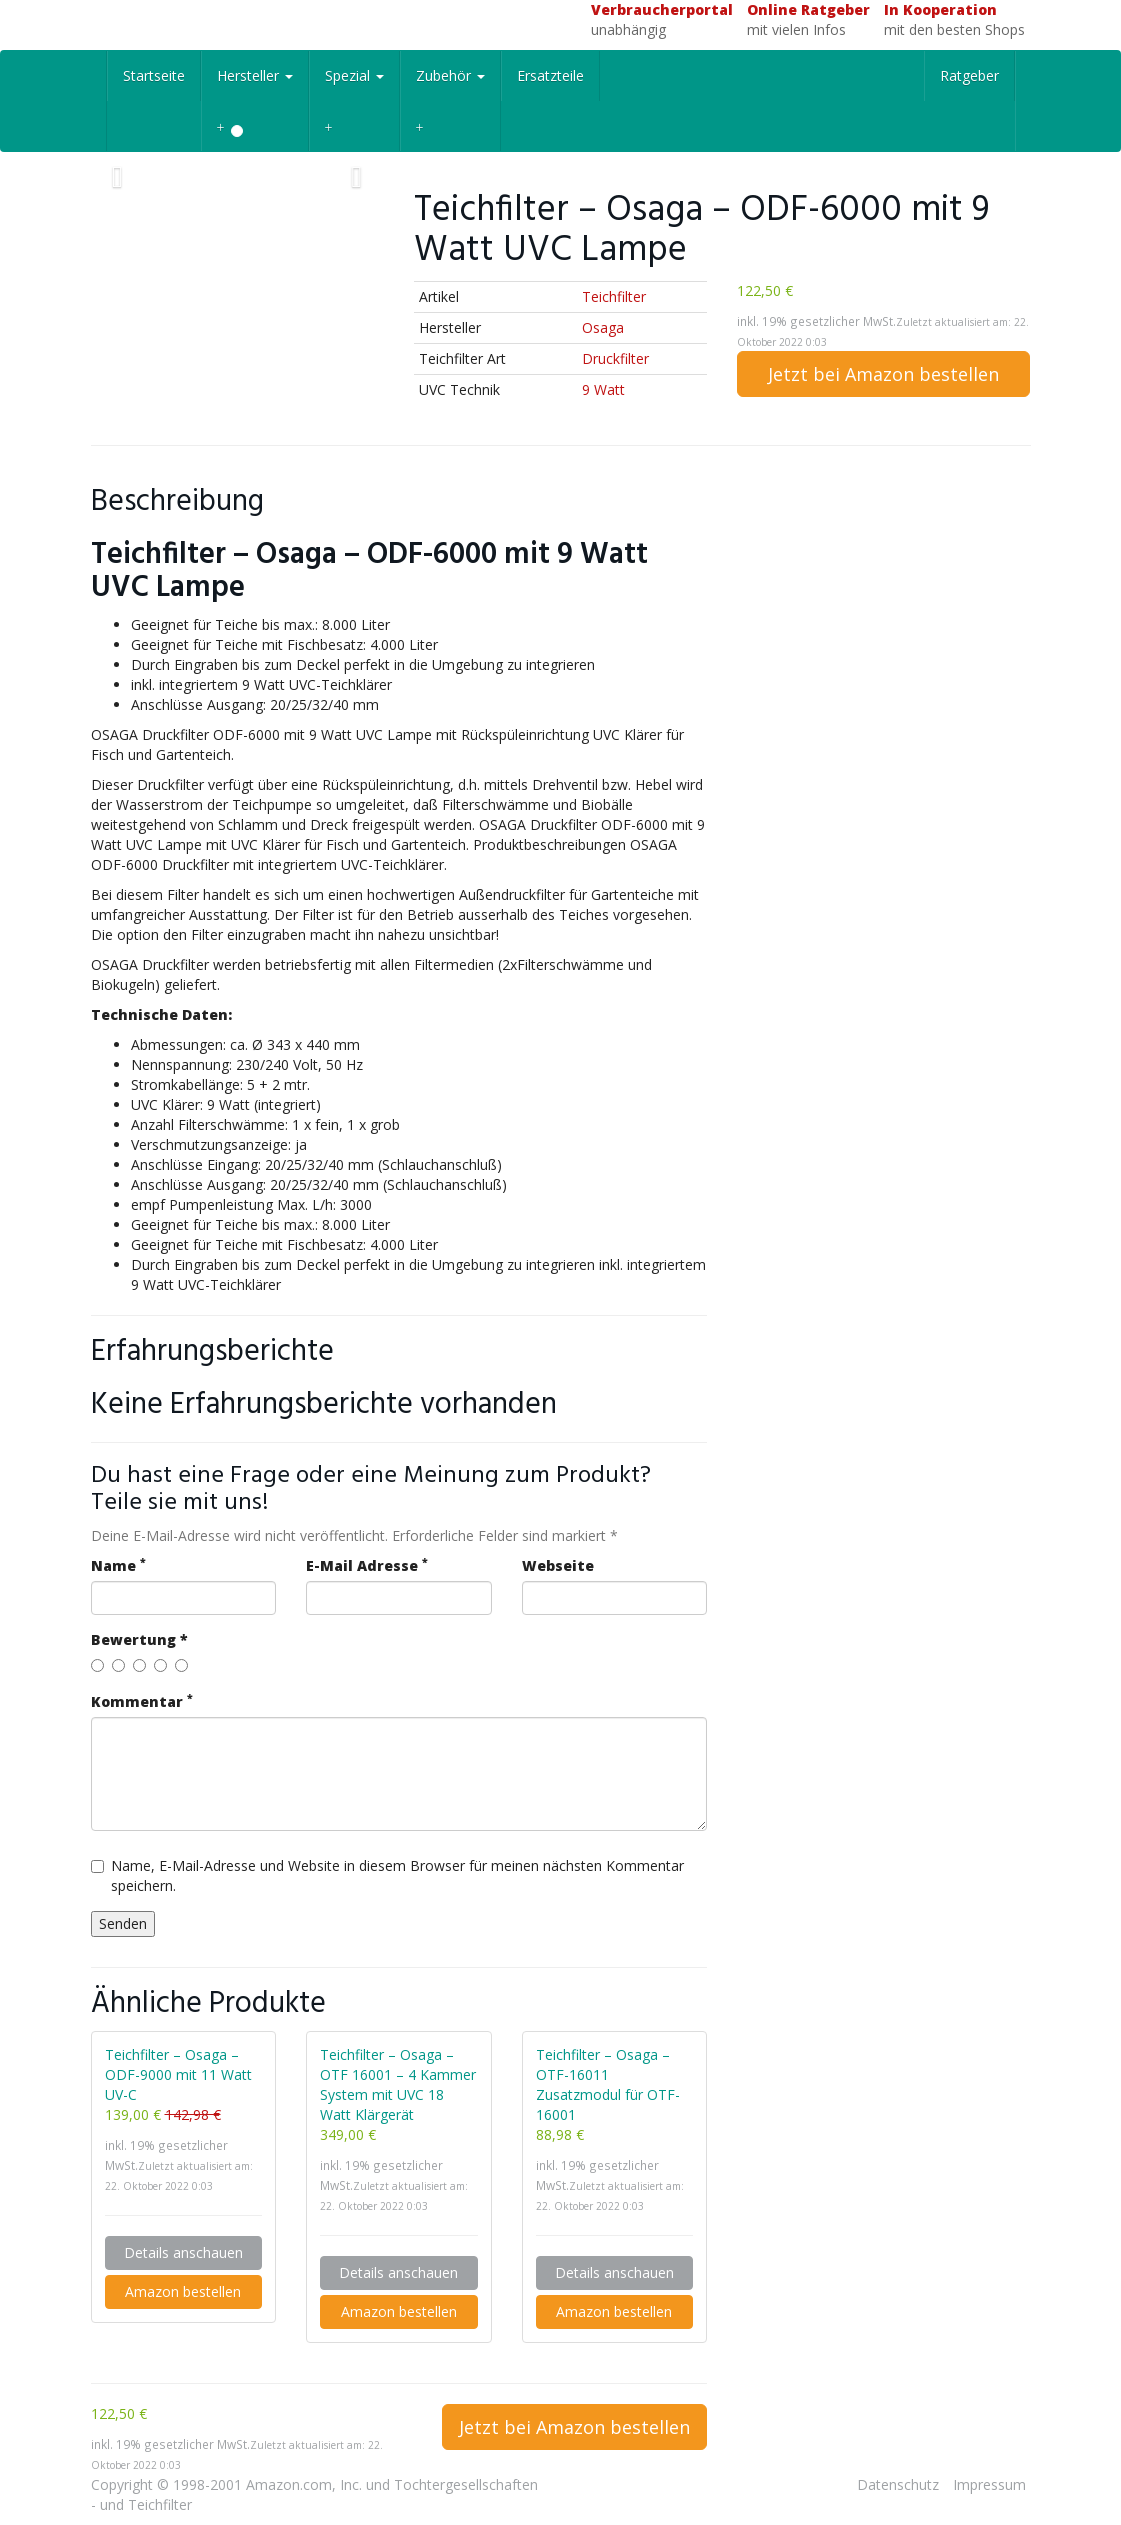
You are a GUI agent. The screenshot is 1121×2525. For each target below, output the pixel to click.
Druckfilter (615, 358)
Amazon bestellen (183, 2291)
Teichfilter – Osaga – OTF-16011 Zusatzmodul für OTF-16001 (608, 2084)
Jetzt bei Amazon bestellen (883, 374)
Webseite (558, 1565)
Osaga (603, 327)
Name (118, 1565)
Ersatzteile (550, 75)
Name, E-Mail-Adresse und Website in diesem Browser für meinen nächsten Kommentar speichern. (387, 1875)
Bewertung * (139, 1639)
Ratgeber (969, 75)
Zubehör (450, 75)
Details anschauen (183, 2252)
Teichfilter (614, 296)
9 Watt (603, 389)
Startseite (154, 75)
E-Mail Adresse (367, 1565)
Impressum (989, 2484)
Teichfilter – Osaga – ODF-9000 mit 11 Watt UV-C (178, 2074)
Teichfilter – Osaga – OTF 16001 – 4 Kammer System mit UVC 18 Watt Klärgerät (398, 2084)
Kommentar (142, 1701)
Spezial (354, 75)
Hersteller (255, 75)
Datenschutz (898, 2484)
